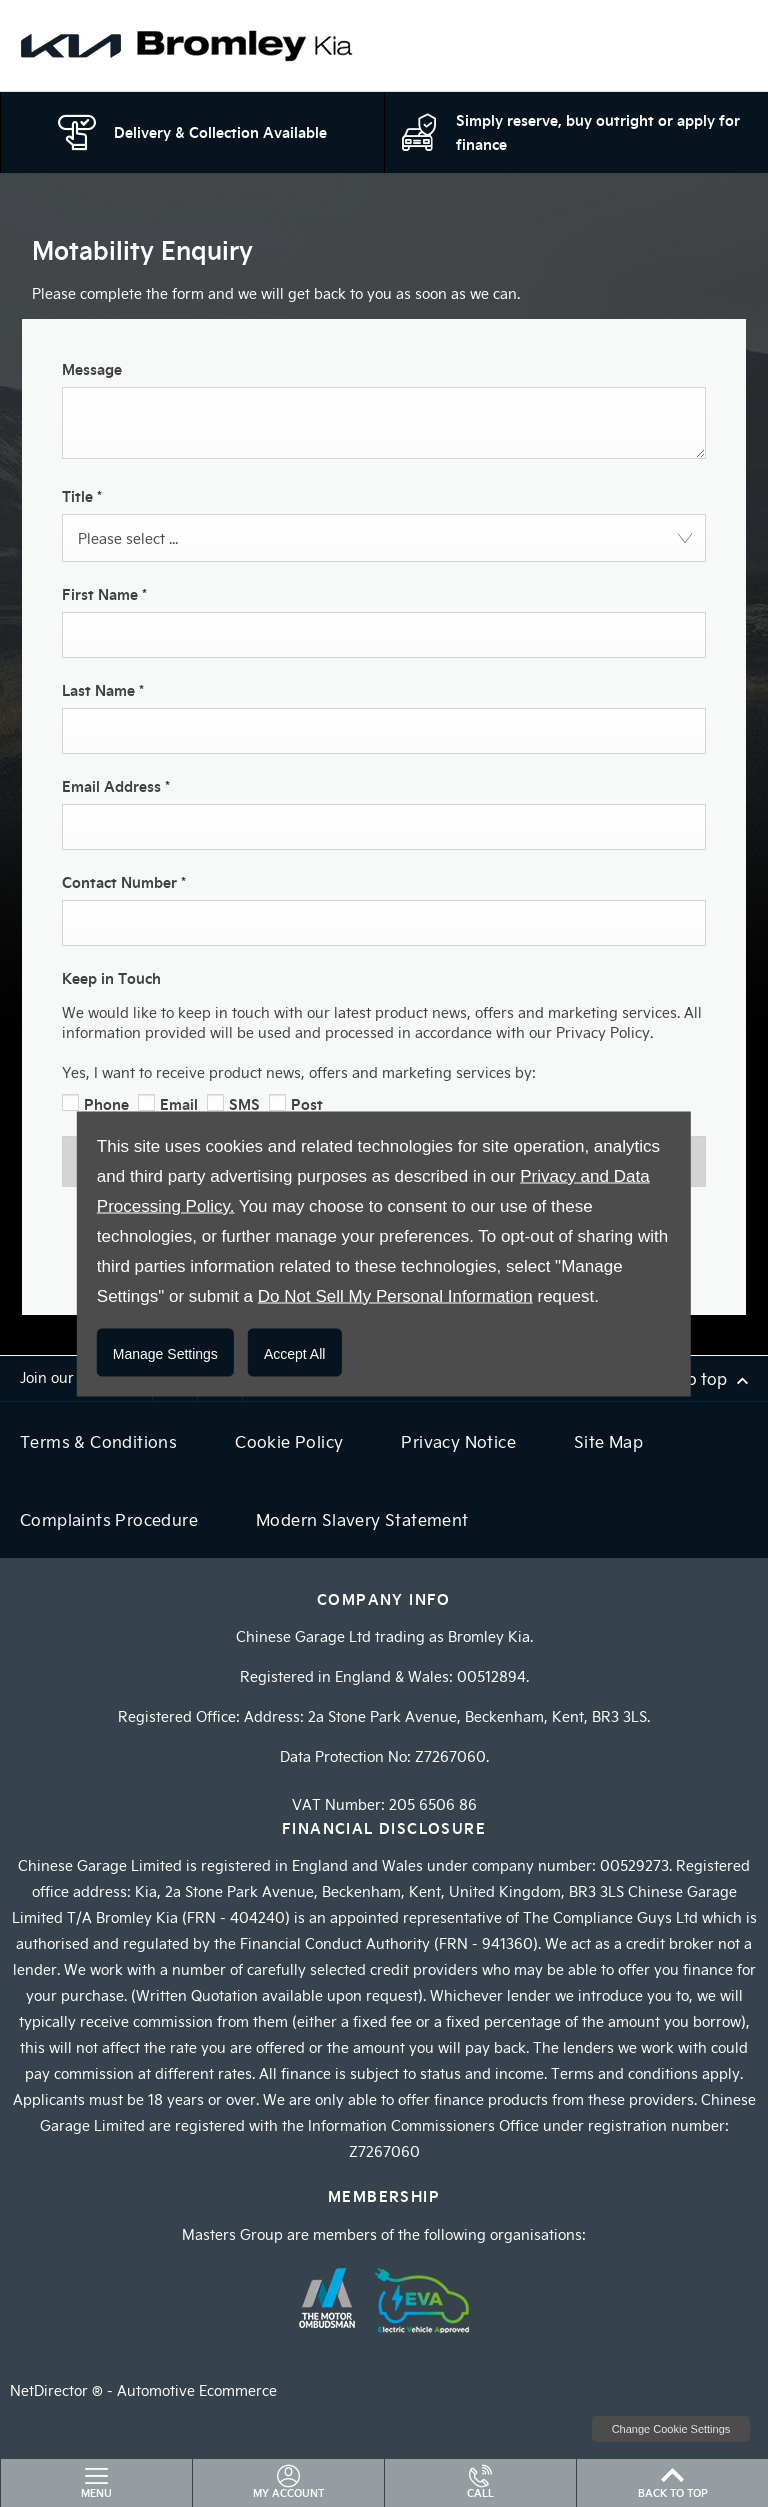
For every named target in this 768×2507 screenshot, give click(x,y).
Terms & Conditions (98, 1441)
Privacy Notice (458, 1441)
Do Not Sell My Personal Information (395, 1295)
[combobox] (384, 538)
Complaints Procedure (109, 1519)
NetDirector (51, 2390)
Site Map (608, 1441)
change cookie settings (671, 2429)
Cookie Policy (289, 1441)
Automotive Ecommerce (197, 2390)
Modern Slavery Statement (362, 1519)
